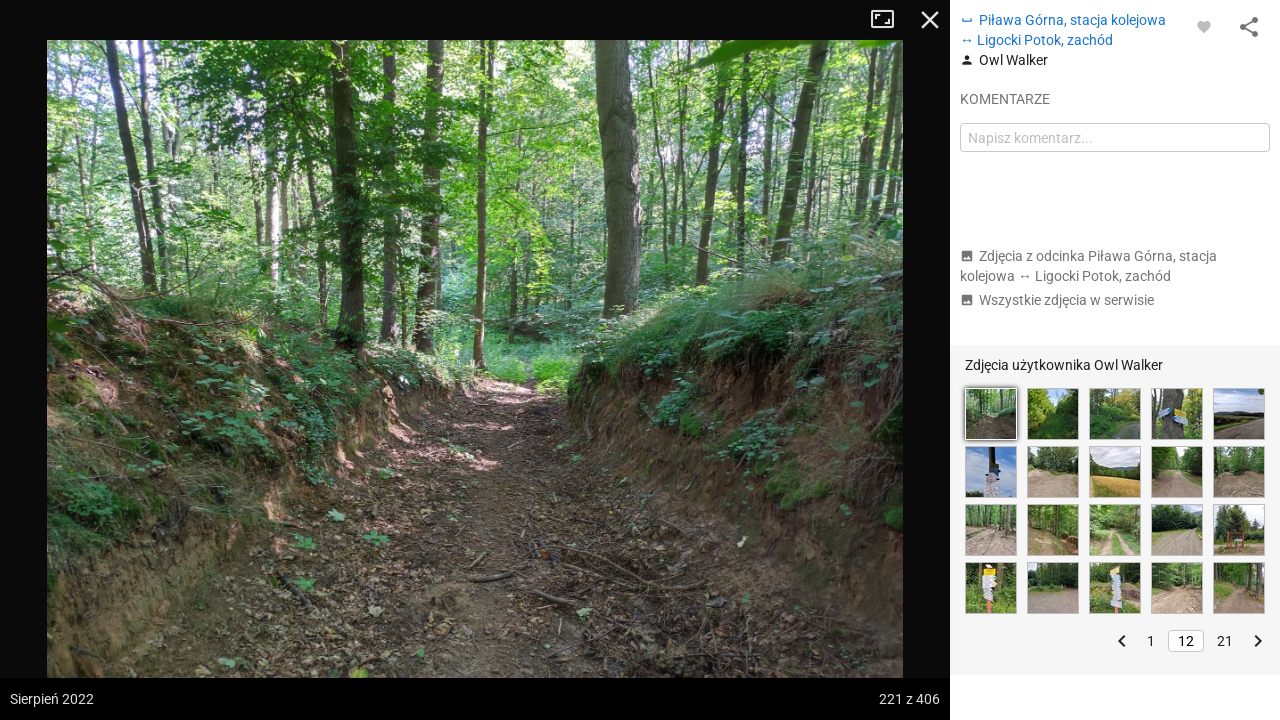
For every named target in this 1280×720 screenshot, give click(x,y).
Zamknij (930, 20)
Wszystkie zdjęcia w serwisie (1057, 300)
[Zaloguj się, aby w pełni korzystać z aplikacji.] (1204, 26)
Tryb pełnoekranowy (890, 20)
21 (1225, 641)
